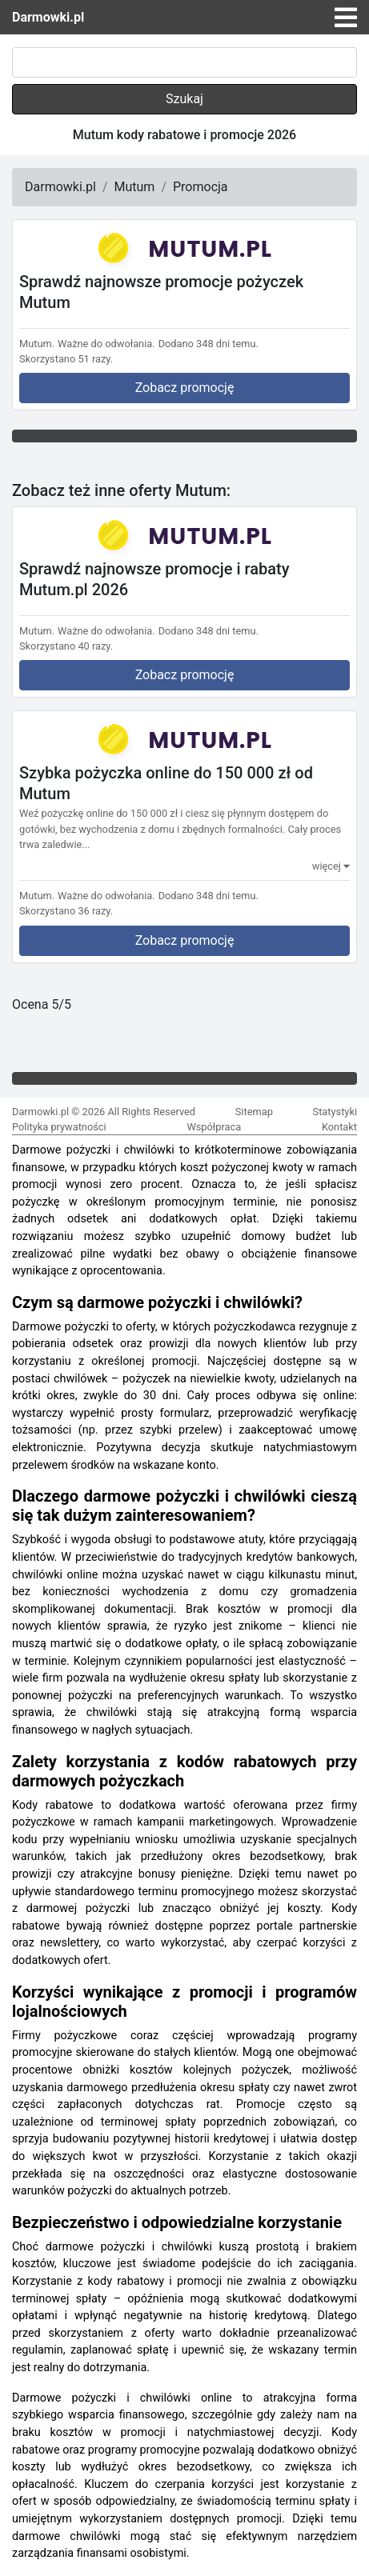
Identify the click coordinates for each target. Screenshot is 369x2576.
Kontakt (339, 1127)
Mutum (134, 186)
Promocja (200, 186)
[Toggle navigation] (346, 17)
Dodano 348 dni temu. (208, 344)
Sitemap (254, 1112)
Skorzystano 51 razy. (66, 359)
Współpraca (214, 1127)
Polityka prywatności (59, 1127)
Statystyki (335, 1112)
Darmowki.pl (48, 17)
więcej (331, 866)
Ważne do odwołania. (106, 344)
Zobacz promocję (185, 387)
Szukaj (184, 98)
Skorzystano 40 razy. (66, 646)
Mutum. (36, 344)
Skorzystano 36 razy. (66, 911)
